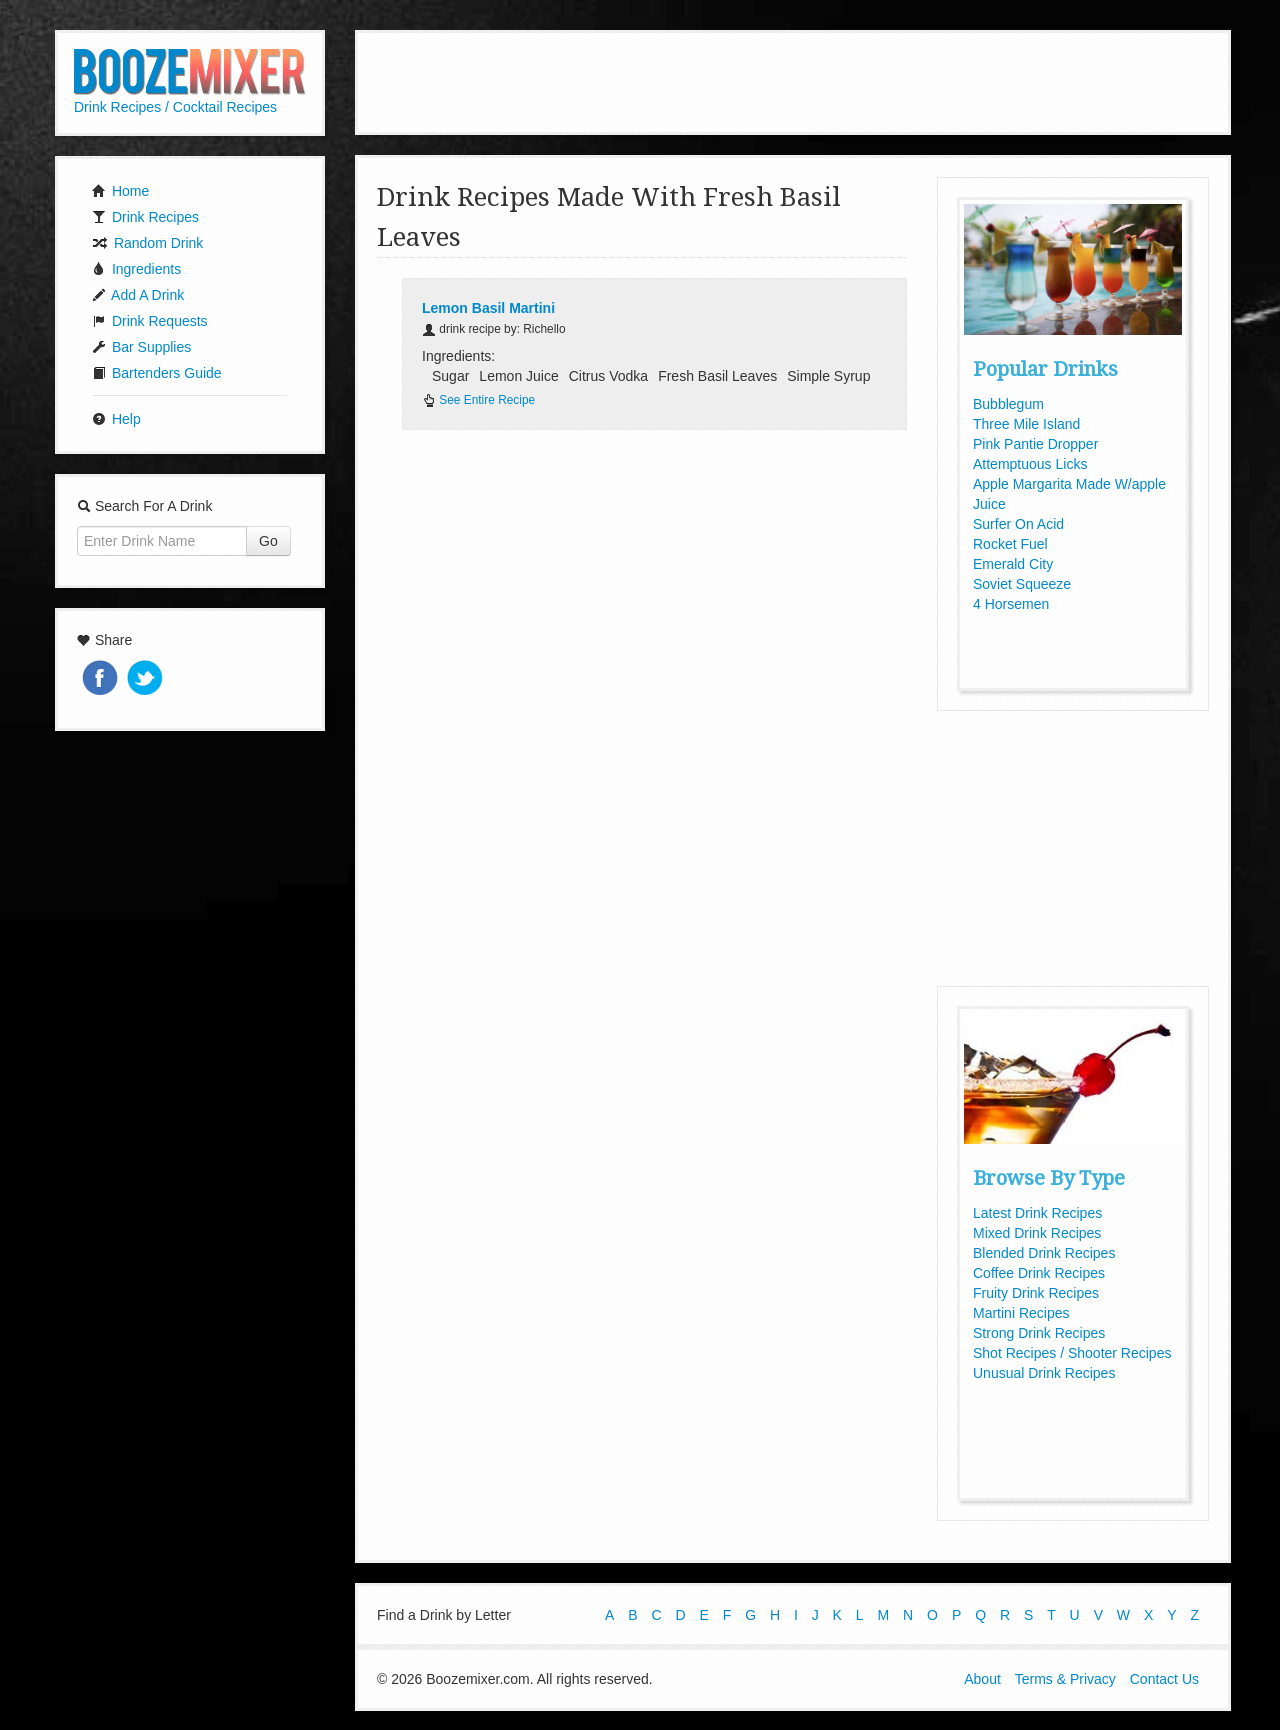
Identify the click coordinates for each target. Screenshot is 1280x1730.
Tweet (147, 679)
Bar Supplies (141, 347)
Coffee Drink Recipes (1039, 1273)
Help (116, 419)
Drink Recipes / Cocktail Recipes (175, 107)
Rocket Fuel (1010, 544)
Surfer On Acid (1018, 524)
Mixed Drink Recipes (1037, 1233)
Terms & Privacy (1065, 1678)
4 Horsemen (1011, 604)
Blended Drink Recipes (1044, 1253)
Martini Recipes (1021, 1313)
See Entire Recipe (478, 400)
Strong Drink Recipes (1039, 1333)
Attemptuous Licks (1030, 464)
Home (120, 191)
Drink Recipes (145, 217)
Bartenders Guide (157, 373)
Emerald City (1013, 564)
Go (268, 541)
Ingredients (136, 269)
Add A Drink (138, 295)
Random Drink (147, 243)
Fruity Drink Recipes (1036, 1293)
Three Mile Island (1026, 424)
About (982, 1678)
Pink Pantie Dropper (1035, 444)
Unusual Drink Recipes (1044, 1373)
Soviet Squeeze (1022, 584)
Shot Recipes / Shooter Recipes (1072, 1353)
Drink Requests (150, 321)
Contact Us (1164, 1678)
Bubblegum (1008, 404)
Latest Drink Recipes (1037, 1213)
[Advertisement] (793, 80)
